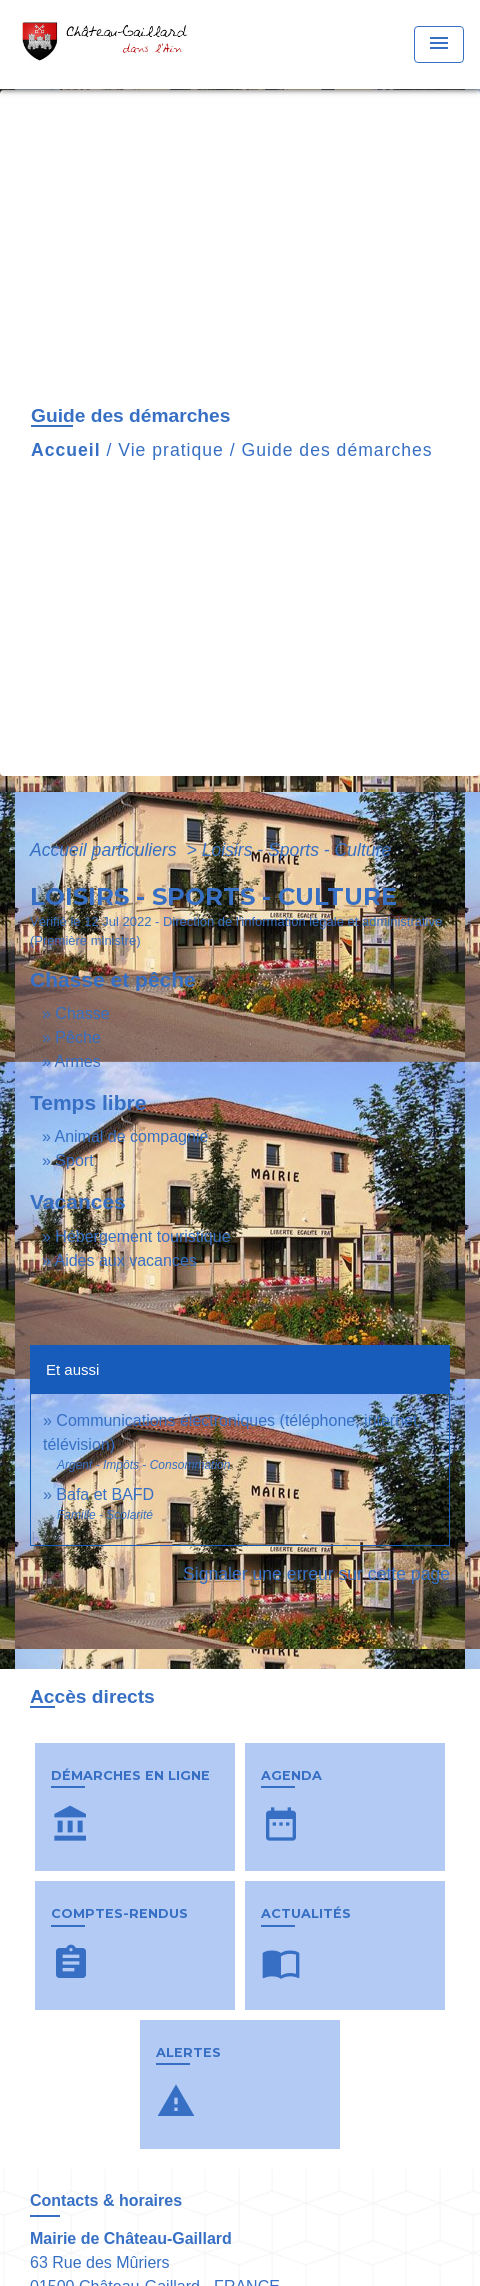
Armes (77, 1061)
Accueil (66, 450)
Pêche (77, 1037)
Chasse (82, 1013)
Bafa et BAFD (105, 1494)
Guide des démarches (337, 450)
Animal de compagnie (131, 1136)
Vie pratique (171, 450)
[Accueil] (110, 44)
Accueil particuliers (106, 850)
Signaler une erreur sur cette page (316, 1574)
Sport (74, 1160)
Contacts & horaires (106, 2200)
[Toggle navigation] (439, 44)
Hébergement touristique (142, 1236)
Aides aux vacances (125, 1260)
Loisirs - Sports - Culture (297, 850)
